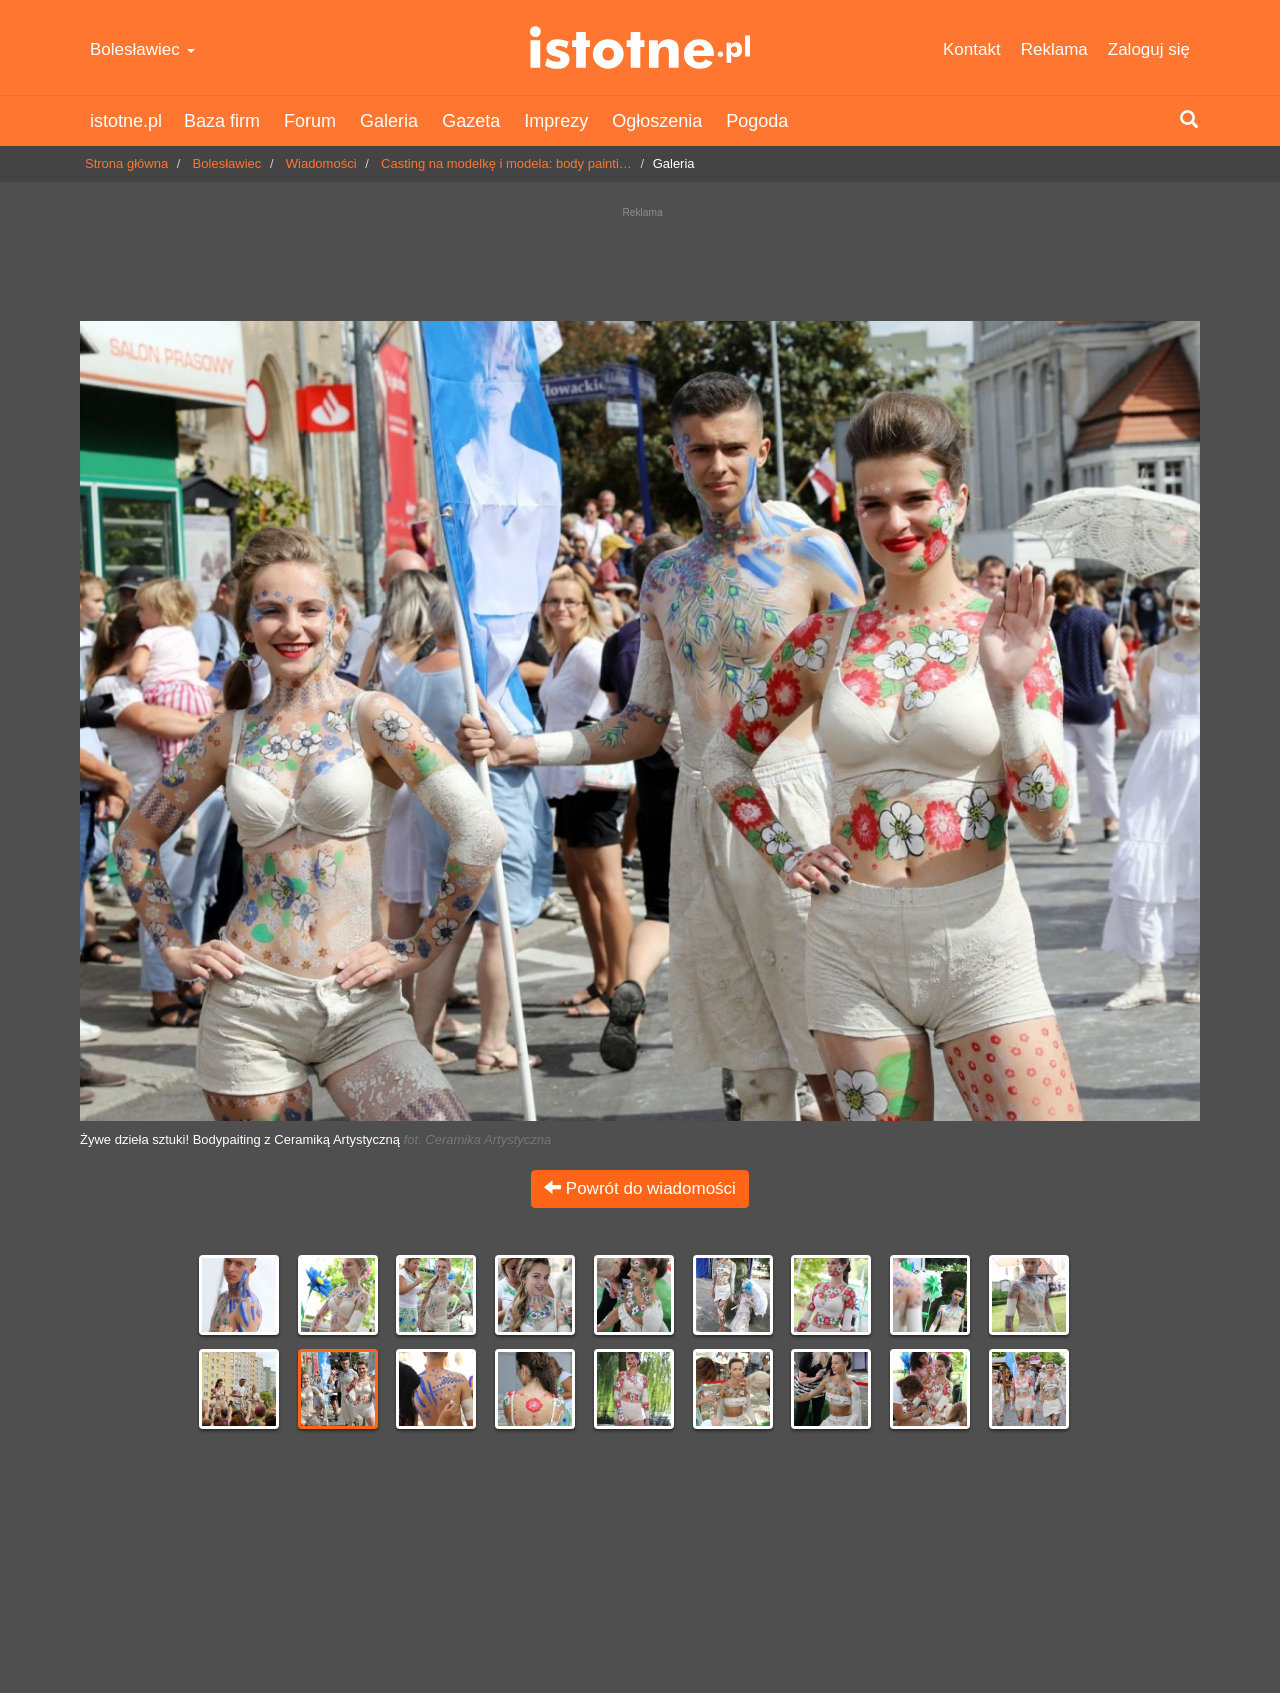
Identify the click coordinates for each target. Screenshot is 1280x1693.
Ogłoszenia (657, 121)
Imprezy (556, 121)
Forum (310, 121)
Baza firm (222, 121)
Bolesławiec (142, 49)
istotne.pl (640, 47)
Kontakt (972, 49)
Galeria (389, 121)
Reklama (1054, 49)
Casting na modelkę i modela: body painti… (506, 163)
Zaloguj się (1149, 49)
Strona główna (126, 163)
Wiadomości (321, 163)
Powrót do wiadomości (640, 1188)
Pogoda (757, 121)
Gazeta (471, 121)
